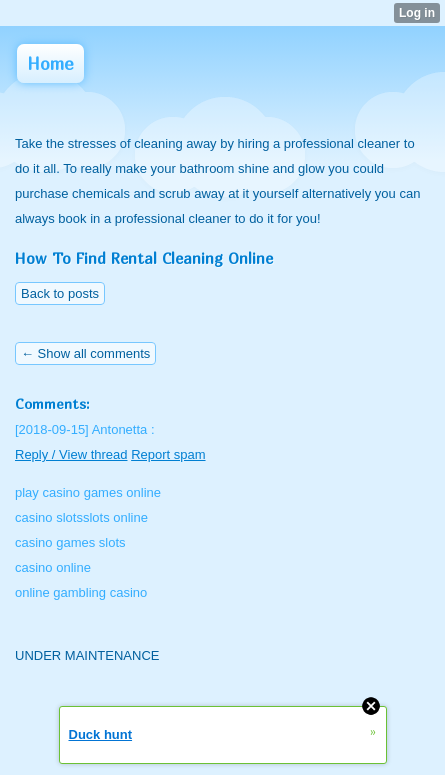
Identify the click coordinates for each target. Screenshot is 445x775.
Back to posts (60, 293)
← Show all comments (85, 353)
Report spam (168, 454)
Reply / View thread (71, 454)
